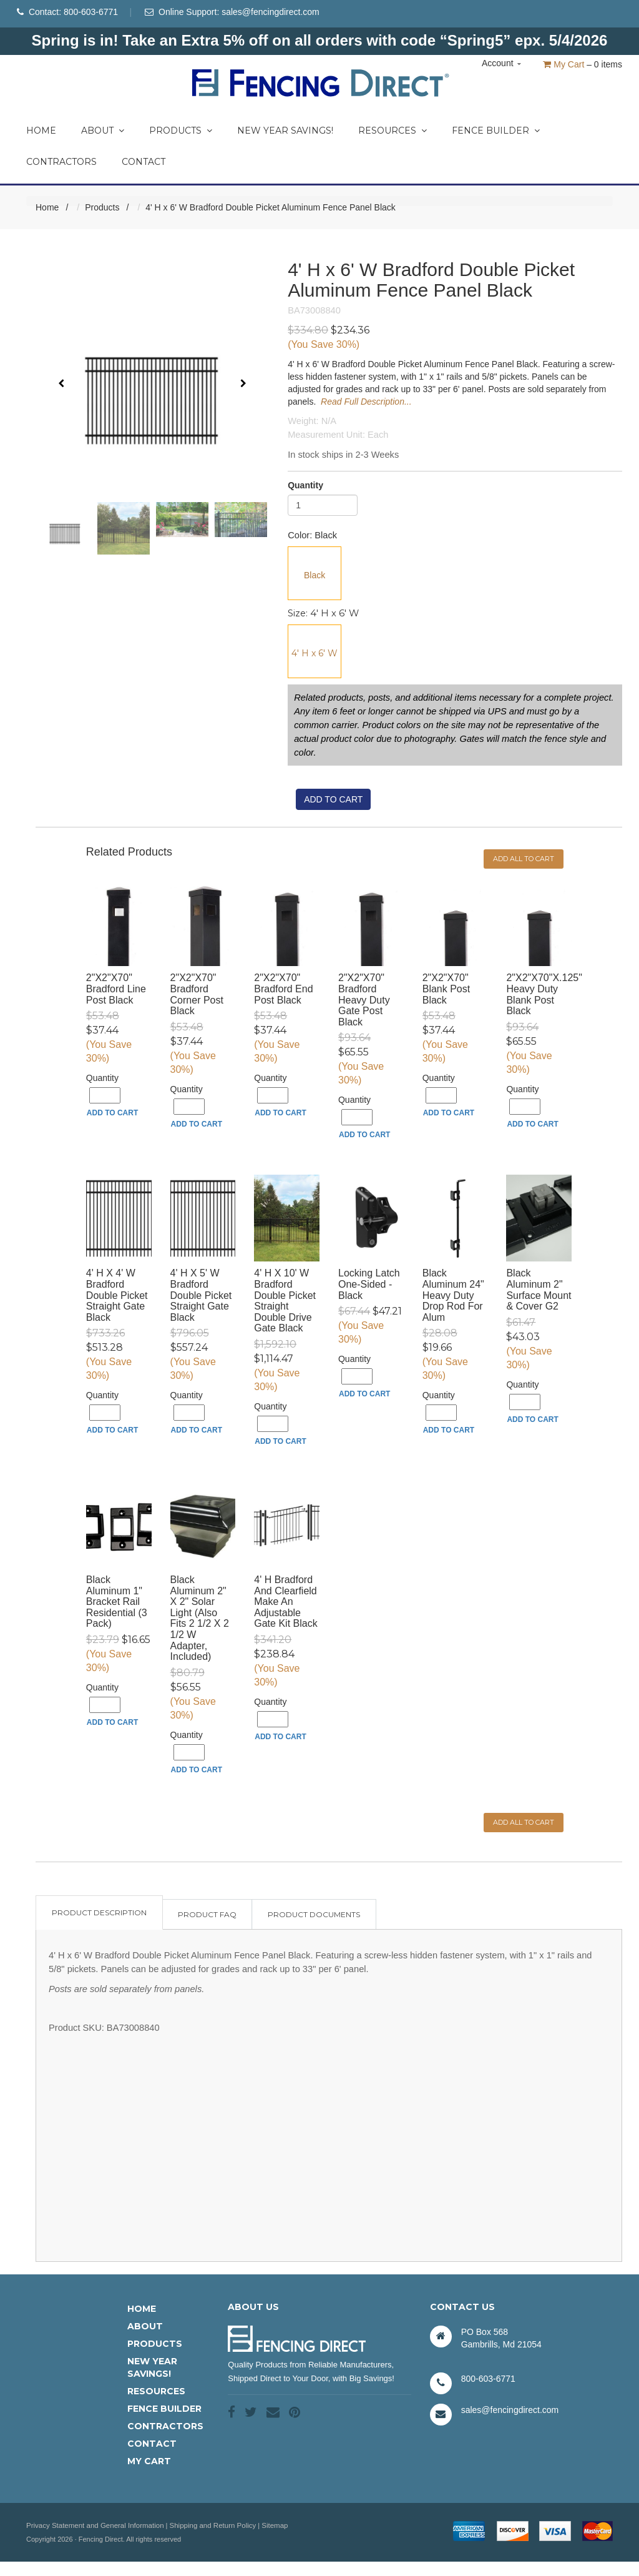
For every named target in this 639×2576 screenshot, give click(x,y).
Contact (143, 163)
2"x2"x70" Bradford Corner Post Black (196, 996)
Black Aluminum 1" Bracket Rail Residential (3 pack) (116, 1603)
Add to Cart (112, 1114)
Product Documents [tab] (314, 1915)
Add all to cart (523, 860)
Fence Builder (496, 132)
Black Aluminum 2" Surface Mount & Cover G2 (538, 1291)
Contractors (61, 163)
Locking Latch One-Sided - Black (369, 1286)
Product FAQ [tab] (207, 1915)
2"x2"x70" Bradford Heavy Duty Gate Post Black (364, 1001)
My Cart (563, 64)
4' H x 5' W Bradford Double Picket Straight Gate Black (201, 1297)
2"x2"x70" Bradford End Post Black (283, 990)
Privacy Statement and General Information (92, 2527)
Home (41, 132)
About (102, 132)
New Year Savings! (285, 132)
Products (180, 132)
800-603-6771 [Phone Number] (91, 12)
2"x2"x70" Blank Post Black (446, 990)
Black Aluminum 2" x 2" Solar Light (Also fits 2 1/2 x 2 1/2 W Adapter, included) (199, 1620)
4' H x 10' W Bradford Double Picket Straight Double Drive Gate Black (285, 1302)
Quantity (305, 487)
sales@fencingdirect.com (271, 12)
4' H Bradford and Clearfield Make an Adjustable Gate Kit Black (285, 1603)
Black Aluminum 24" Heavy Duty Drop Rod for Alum (453, 1297)
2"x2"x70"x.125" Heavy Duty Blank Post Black (544, 996)
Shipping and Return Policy (204, 2527)
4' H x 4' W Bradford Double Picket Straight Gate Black (117, 1297)
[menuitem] (41, 129)
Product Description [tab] (99, 1913)
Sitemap (264, 2527)
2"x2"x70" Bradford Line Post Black (116, 990)
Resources (392, 132)
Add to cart (333, 801)
